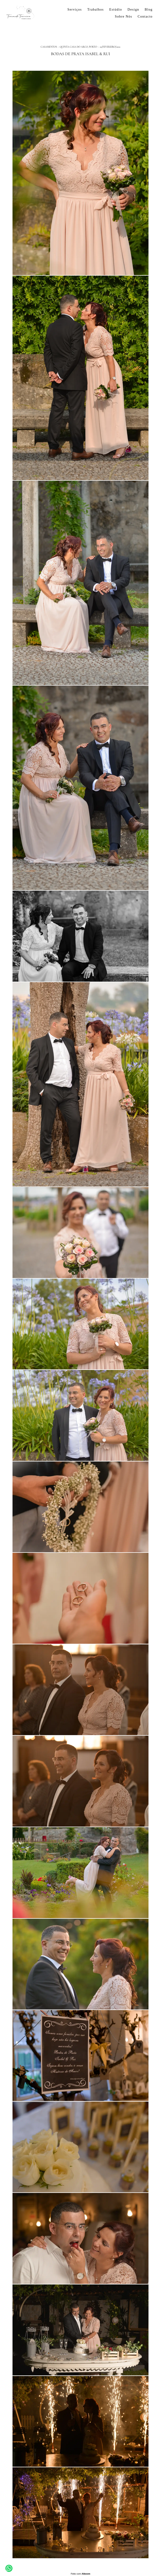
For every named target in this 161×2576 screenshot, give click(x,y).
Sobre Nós (123, 16)
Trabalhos (95, 9)
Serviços (74, 9)
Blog (149, 9)
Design (133, 9)
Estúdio (115, 9)
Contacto (145, 16)
